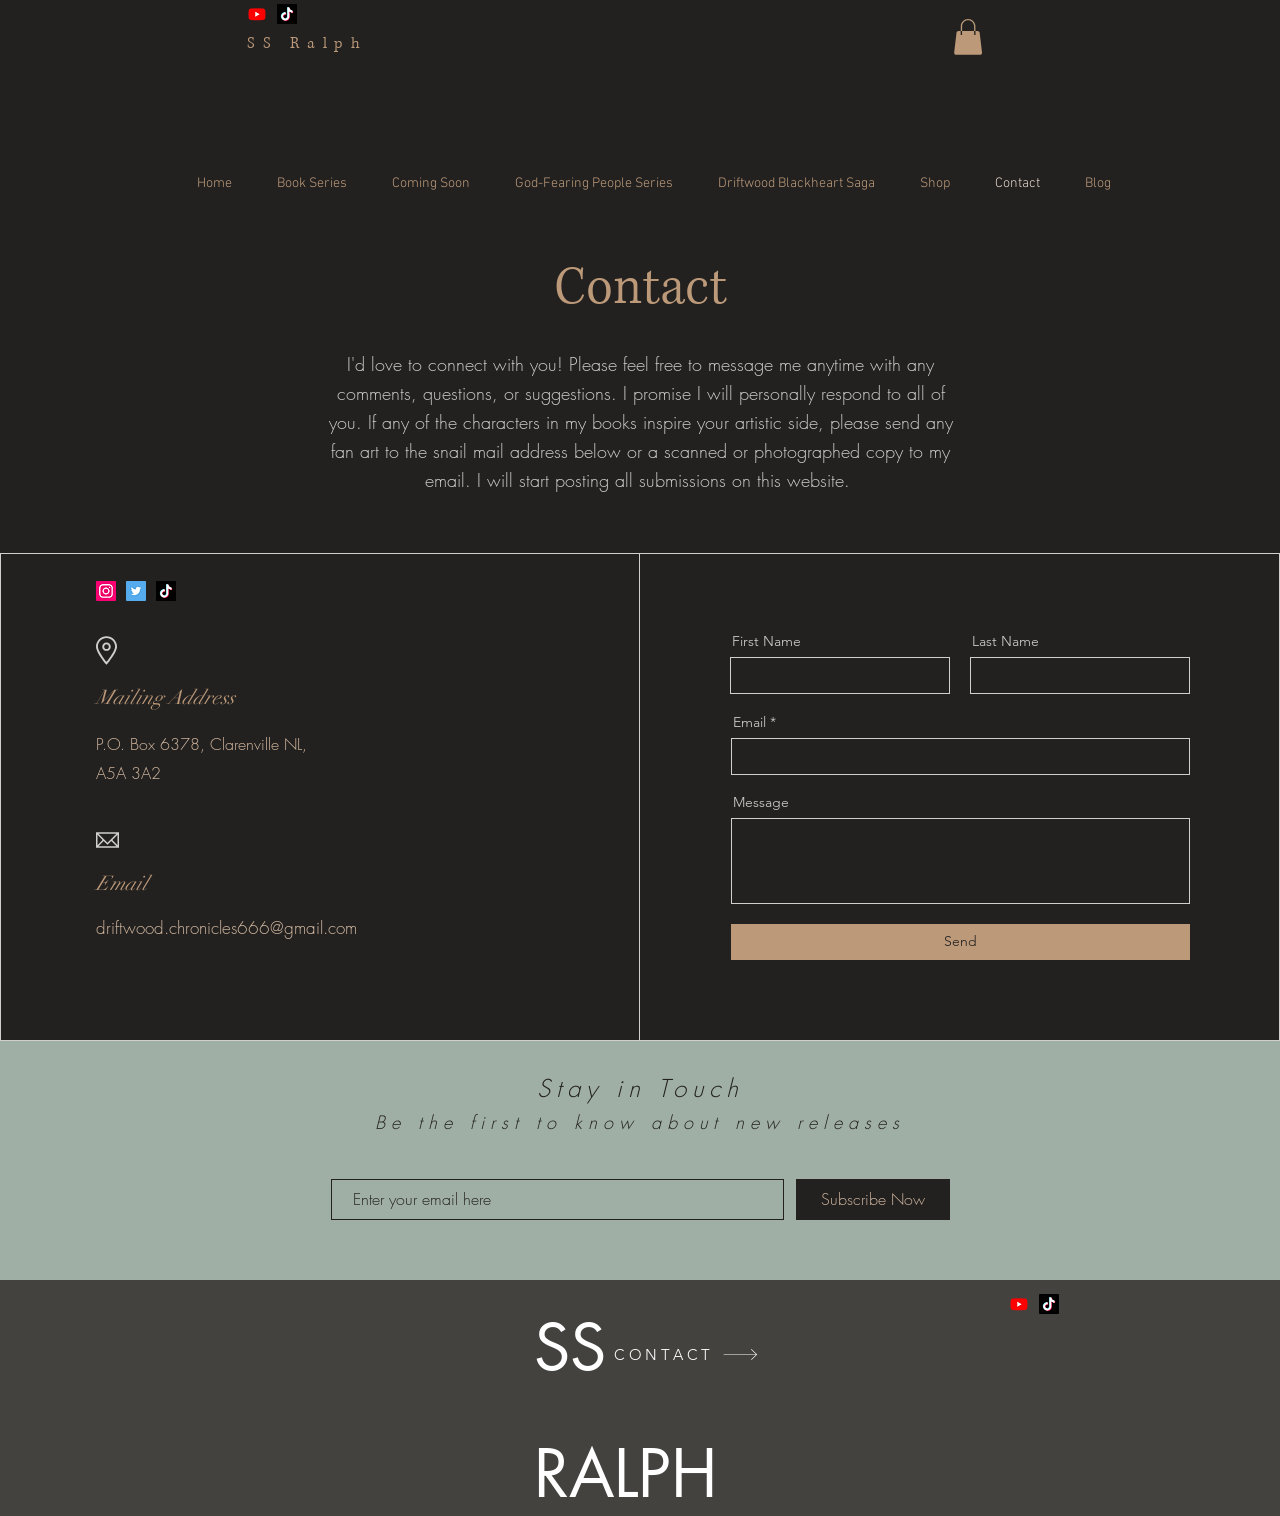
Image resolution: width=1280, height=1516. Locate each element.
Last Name (1005, 641)
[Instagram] (106, 591)
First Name (766, 641)
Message (761, 802)
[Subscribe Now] (873, 1199)
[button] (968, 37)
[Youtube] (257, 14)
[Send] (960, 942)
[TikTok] (287, 14)
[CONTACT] (686, 1354)
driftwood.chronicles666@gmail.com (226, 927)
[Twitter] (136, 591)
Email (749, 722)
